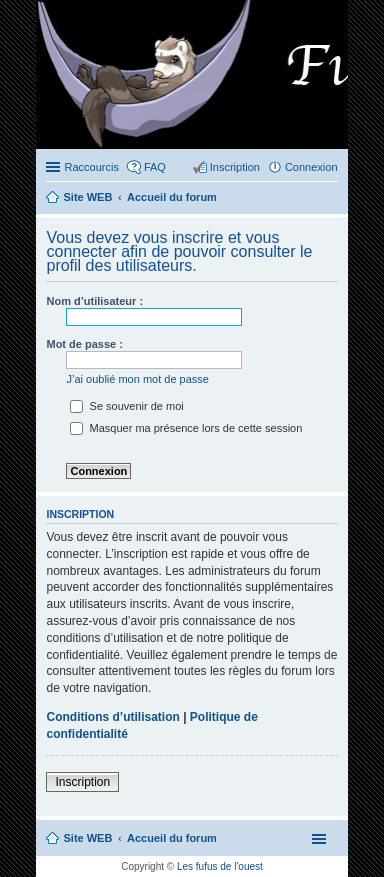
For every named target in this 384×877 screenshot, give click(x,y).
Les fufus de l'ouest (220, 866)
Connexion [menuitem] (311, 167)
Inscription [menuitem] (235, 167)
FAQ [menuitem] (155, 167)
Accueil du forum (172, 838)
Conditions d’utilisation (112, 717)
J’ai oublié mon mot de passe (137, 379)
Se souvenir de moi (126, 406)
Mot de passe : (84, 344)
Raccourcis (91, 167)
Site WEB (87, 838)
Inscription (82, 782)
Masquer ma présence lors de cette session (186, 428)
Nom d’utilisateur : (94, 301)
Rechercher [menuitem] (330, 199)
